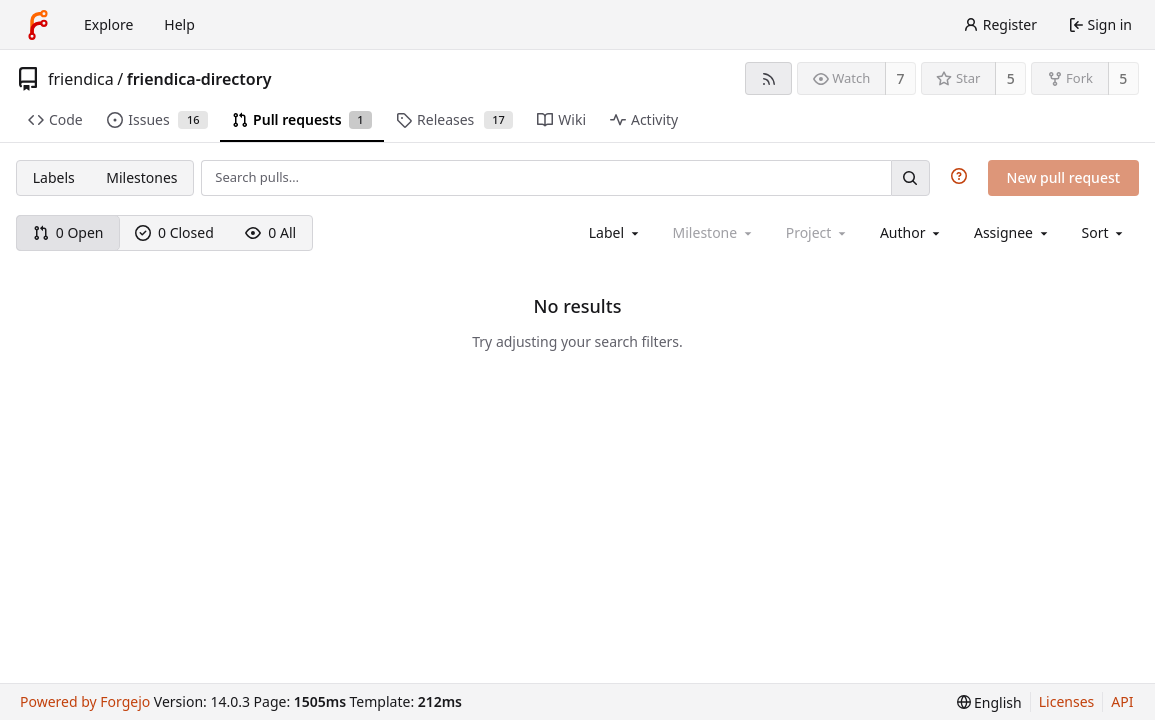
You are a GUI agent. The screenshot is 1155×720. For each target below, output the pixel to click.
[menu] (1104, 232)
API (1122, 701)
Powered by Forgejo (85, 701)
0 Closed (174, 232)
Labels (54, 177)
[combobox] (615, 232)
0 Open (68, 232)
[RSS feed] (768, 78)
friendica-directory (199, 79)
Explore (108, 24)
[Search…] (910, 177)
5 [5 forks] (1123, 78)
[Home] (38, 25)
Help (179, 24)
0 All (270, 232)
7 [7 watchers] (901, 78)
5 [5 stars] (1011, 78)
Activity (644, 119)
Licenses (1067, 701)
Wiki (561, 119)
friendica (81, 79)
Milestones (141, 177)
